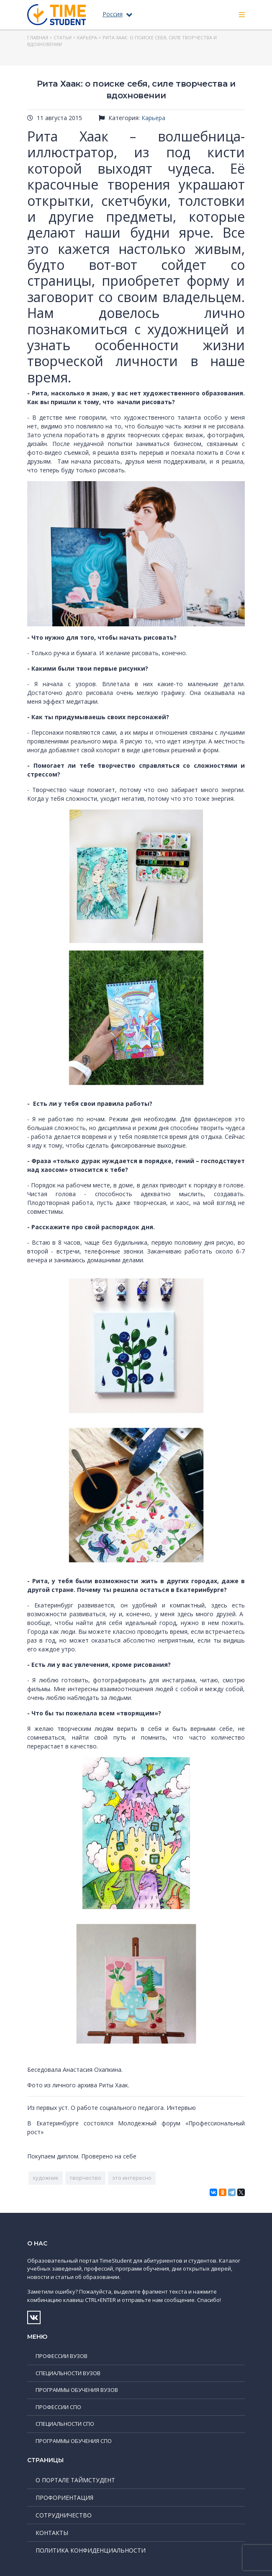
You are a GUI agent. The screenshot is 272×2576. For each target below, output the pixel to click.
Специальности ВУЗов (68, 2373)
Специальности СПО (65, 2423)
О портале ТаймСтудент (75, 2480)
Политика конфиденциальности (91, 2550)
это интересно (131, 2177)
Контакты (52, 2533)
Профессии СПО (58, 2407)
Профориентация (64, 2498)
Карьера (87, 37)
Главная (37, 37)
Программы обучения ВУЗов (77, 2390)
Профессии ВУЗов (61, 2356)
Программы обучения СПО (74, 2441)
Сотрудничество (64, 2515)
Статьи (63, 37)
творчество (85, 2177)
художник (46, 2177)
